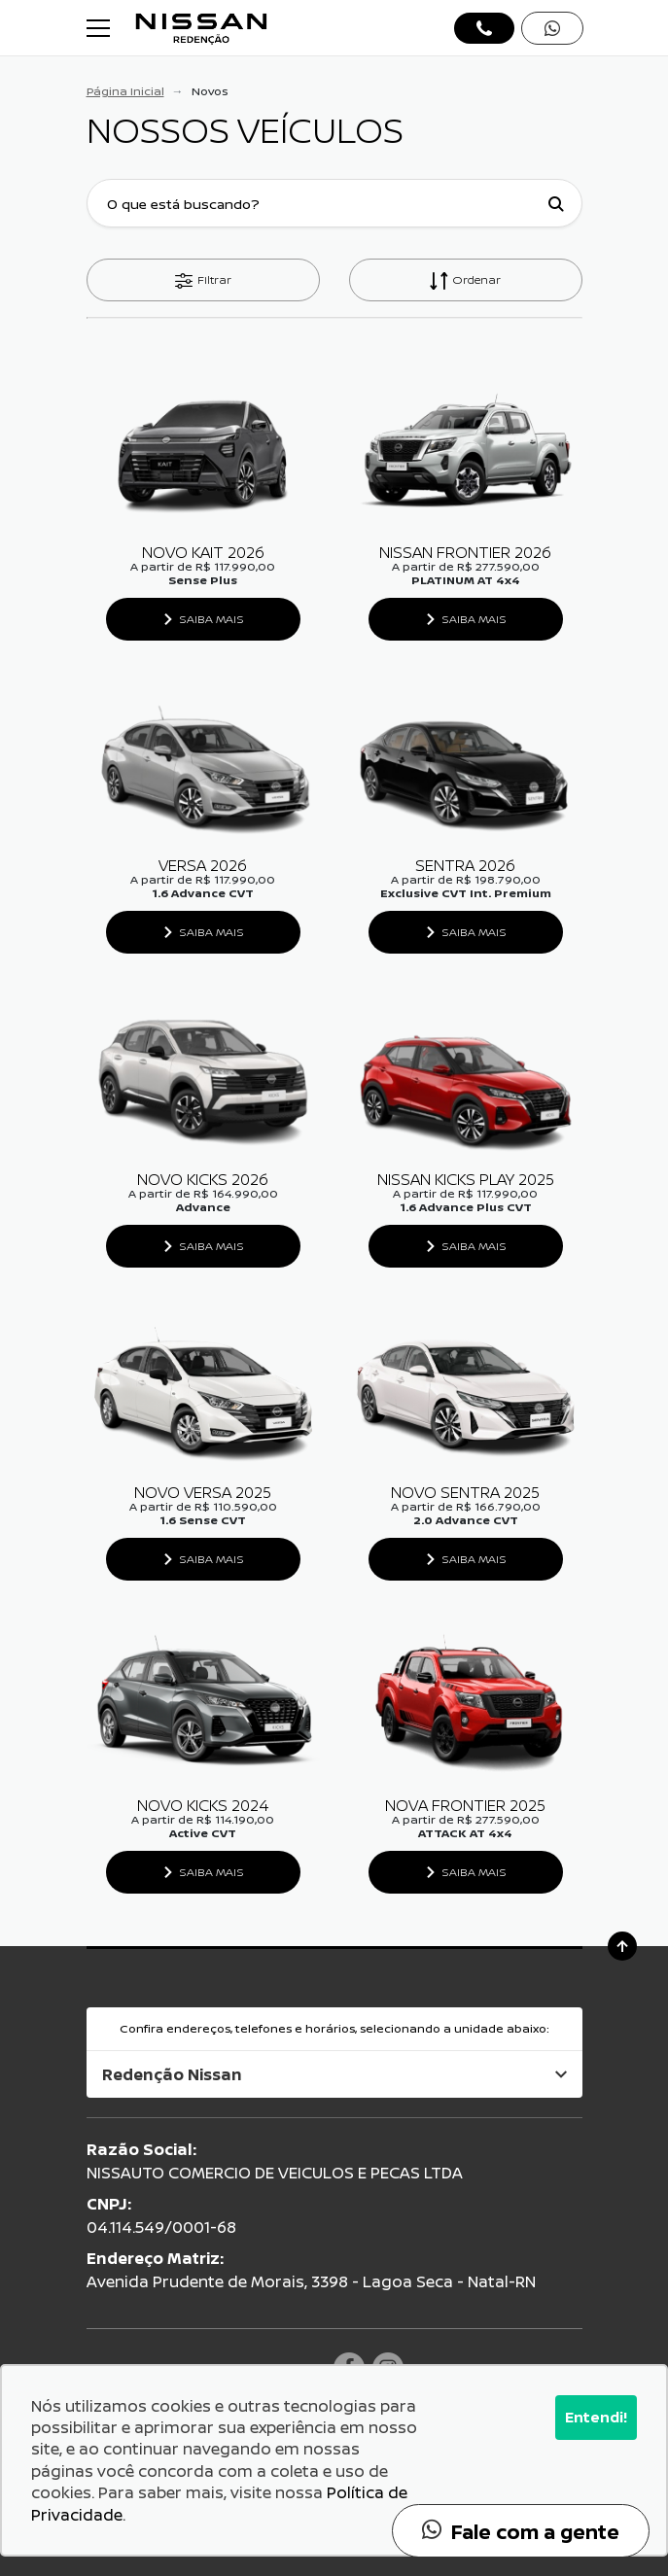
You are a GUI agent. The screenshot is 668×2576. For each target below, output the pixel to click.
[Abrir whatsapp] (552, 28)
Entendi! (596, 2417)
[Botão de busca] (557, 204)
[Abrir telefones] (484, 28)
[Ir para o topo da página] (622, 1946)
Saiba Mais (211, 618)
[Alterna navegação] (100, 28)
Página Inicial (125, 91)
